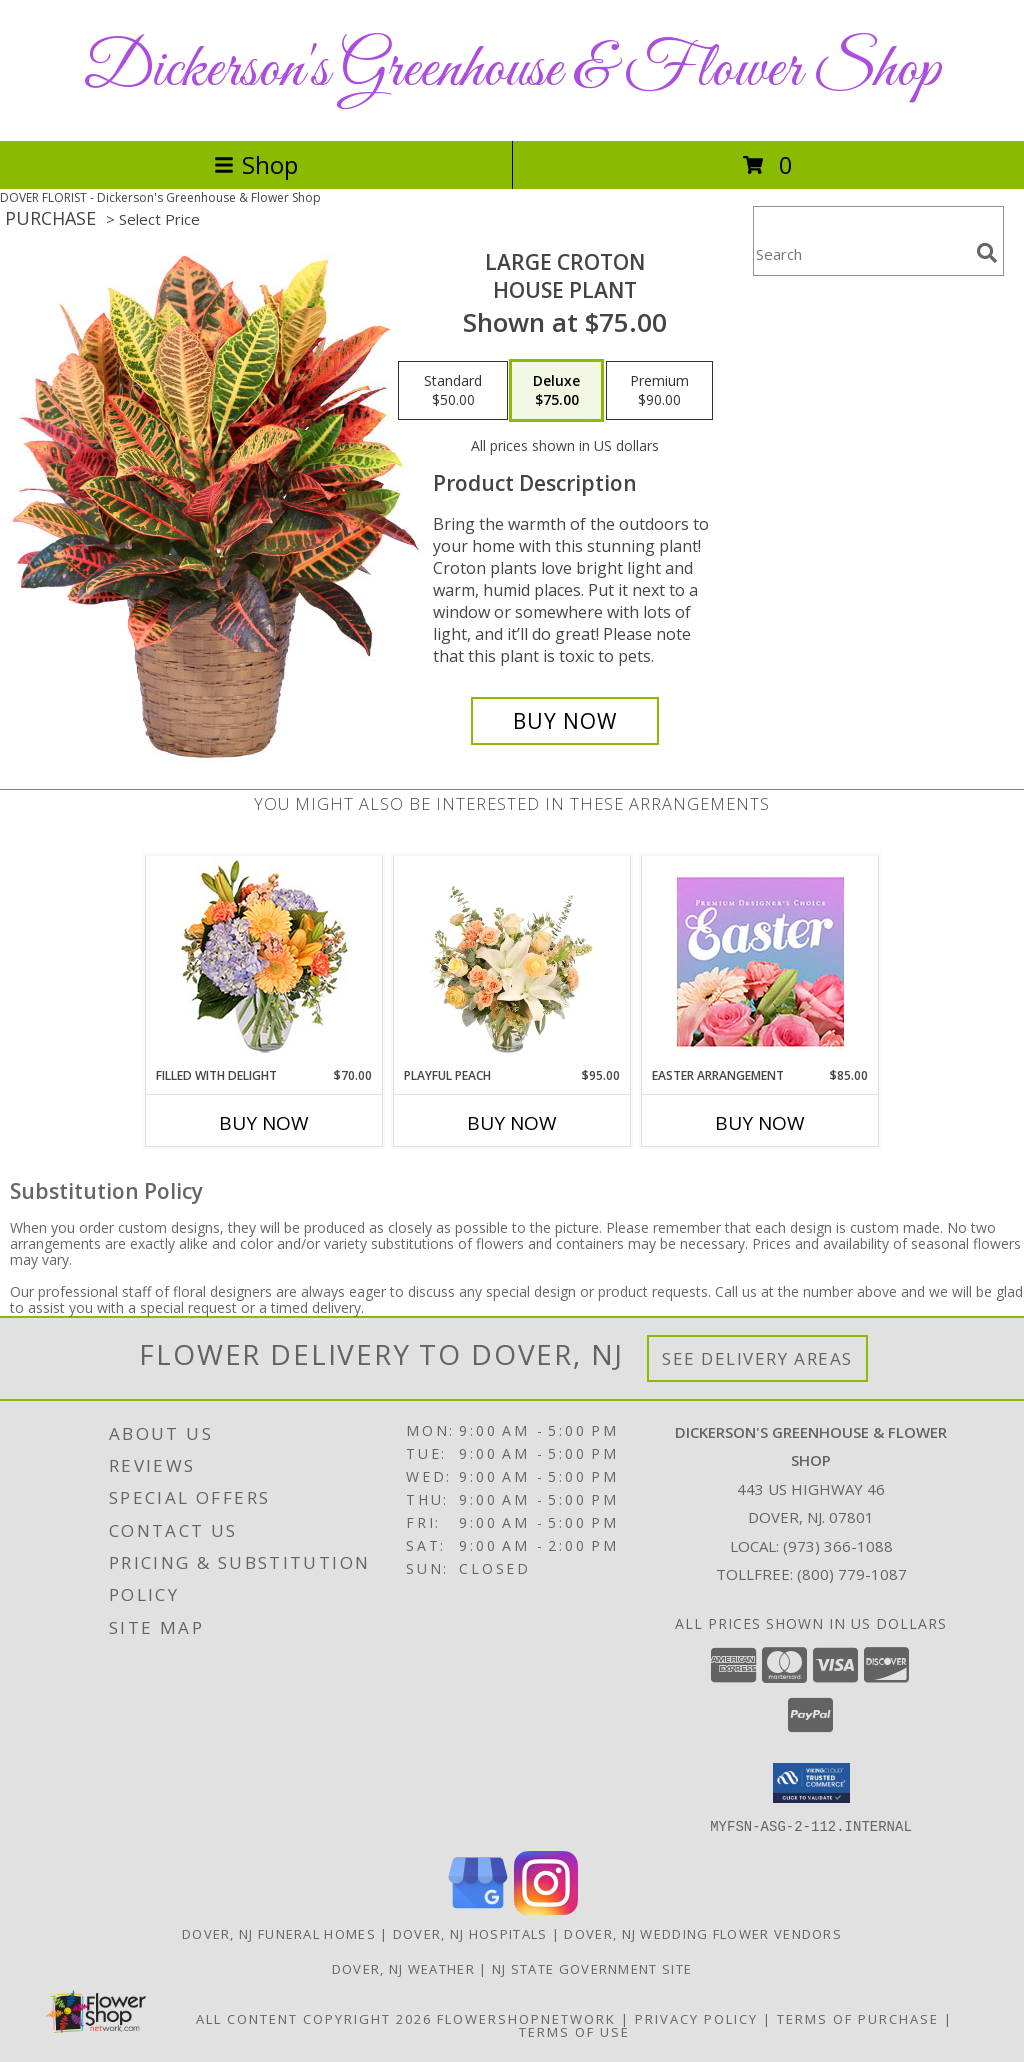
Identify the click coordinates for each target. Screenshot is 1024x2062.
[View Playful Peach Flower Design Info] (512, 961)
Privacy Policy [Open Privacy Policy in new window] (696, 2018)
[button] (811, 1783)
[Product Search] (861, 253)
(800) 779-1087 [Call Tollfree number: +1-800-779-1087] (852, 1574)
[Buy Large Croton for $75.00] (565, 721)
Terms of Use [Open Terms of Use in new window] (574, 2031)
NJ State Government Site (592, 1968)
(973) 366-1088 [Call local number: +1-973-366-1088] (838, 1546)
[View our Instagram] (546, 1908)
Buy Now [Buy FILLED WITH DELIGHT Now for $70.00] (264, 1123)
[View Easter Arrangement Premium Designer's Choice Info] (760, 961)
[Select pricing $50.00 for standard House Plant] (453, 391)
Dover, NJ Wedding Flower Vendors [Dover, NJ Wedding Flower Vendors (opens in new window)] (703, 1933)
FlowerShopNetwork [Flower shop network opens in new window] (526, 2018)
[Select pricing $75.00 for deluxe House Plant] (556, 391)
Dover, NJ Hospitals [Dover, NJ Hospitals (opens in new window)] (470, 1933)
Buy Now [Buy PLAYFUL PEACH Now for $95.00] (512, 1123)
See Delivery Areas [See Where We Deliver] (757, 1358)
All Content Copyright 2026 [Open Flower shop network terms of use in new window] (314, 2018)
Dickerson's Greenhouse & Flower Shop (512, 70)
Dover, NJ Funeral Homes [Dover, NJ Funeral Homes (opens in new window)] (279, 1933)
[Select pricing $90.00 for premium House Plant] (659, 391)
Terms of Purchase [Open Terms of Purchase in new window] (858, 2018)
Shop (256, 164)
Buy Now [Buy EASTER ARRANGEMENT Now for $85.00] (760, 1123)
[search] (987, 253)
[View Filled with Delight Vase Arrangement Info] (264, 961)
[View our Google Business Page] (478, 1908)
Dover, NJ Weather (403, 1968)
